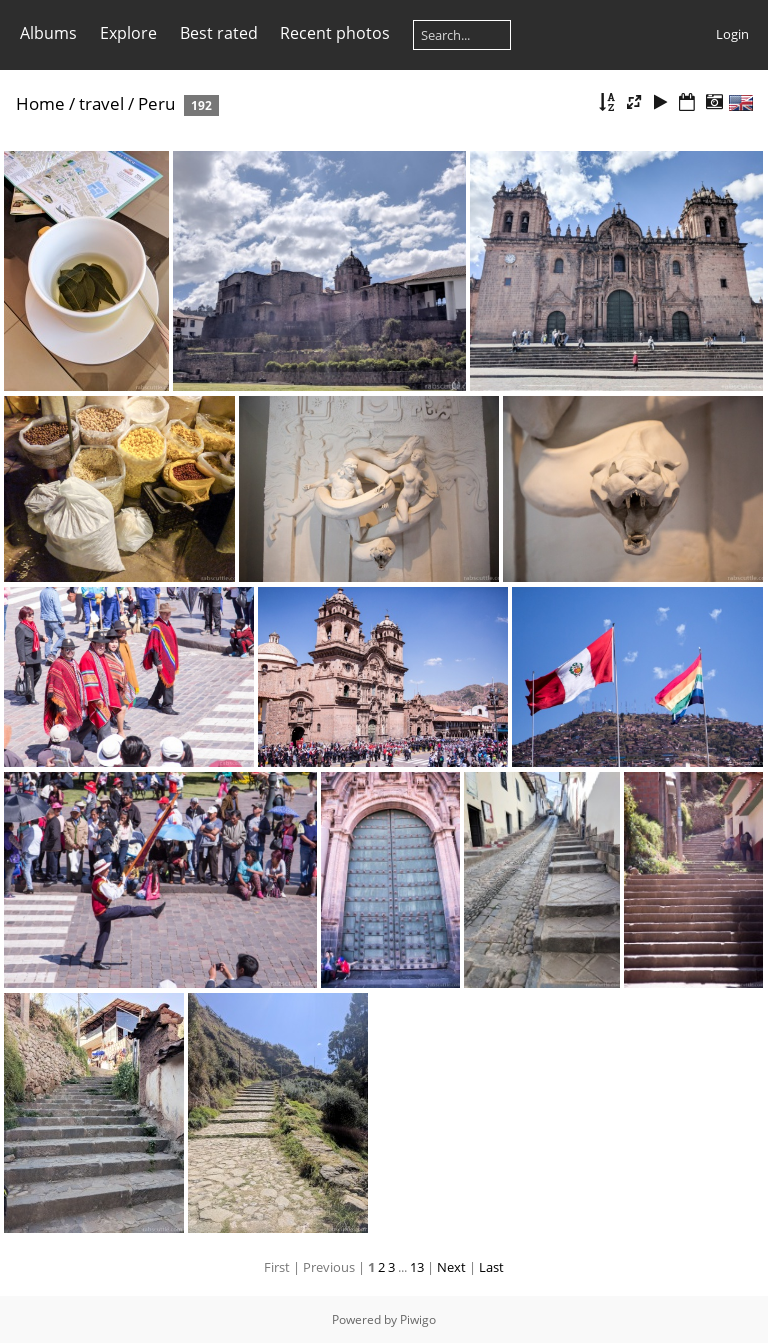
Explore (128, 33)
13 (417, 1267)
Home (40, 103)
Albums (48, 33)
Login (732, 34)
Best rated (219, 33)
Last (491, 1267)
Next (451, 1267)
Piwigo (418, 1319)
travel (101, 103)
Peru (156, 103)
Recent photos (335, 33)
